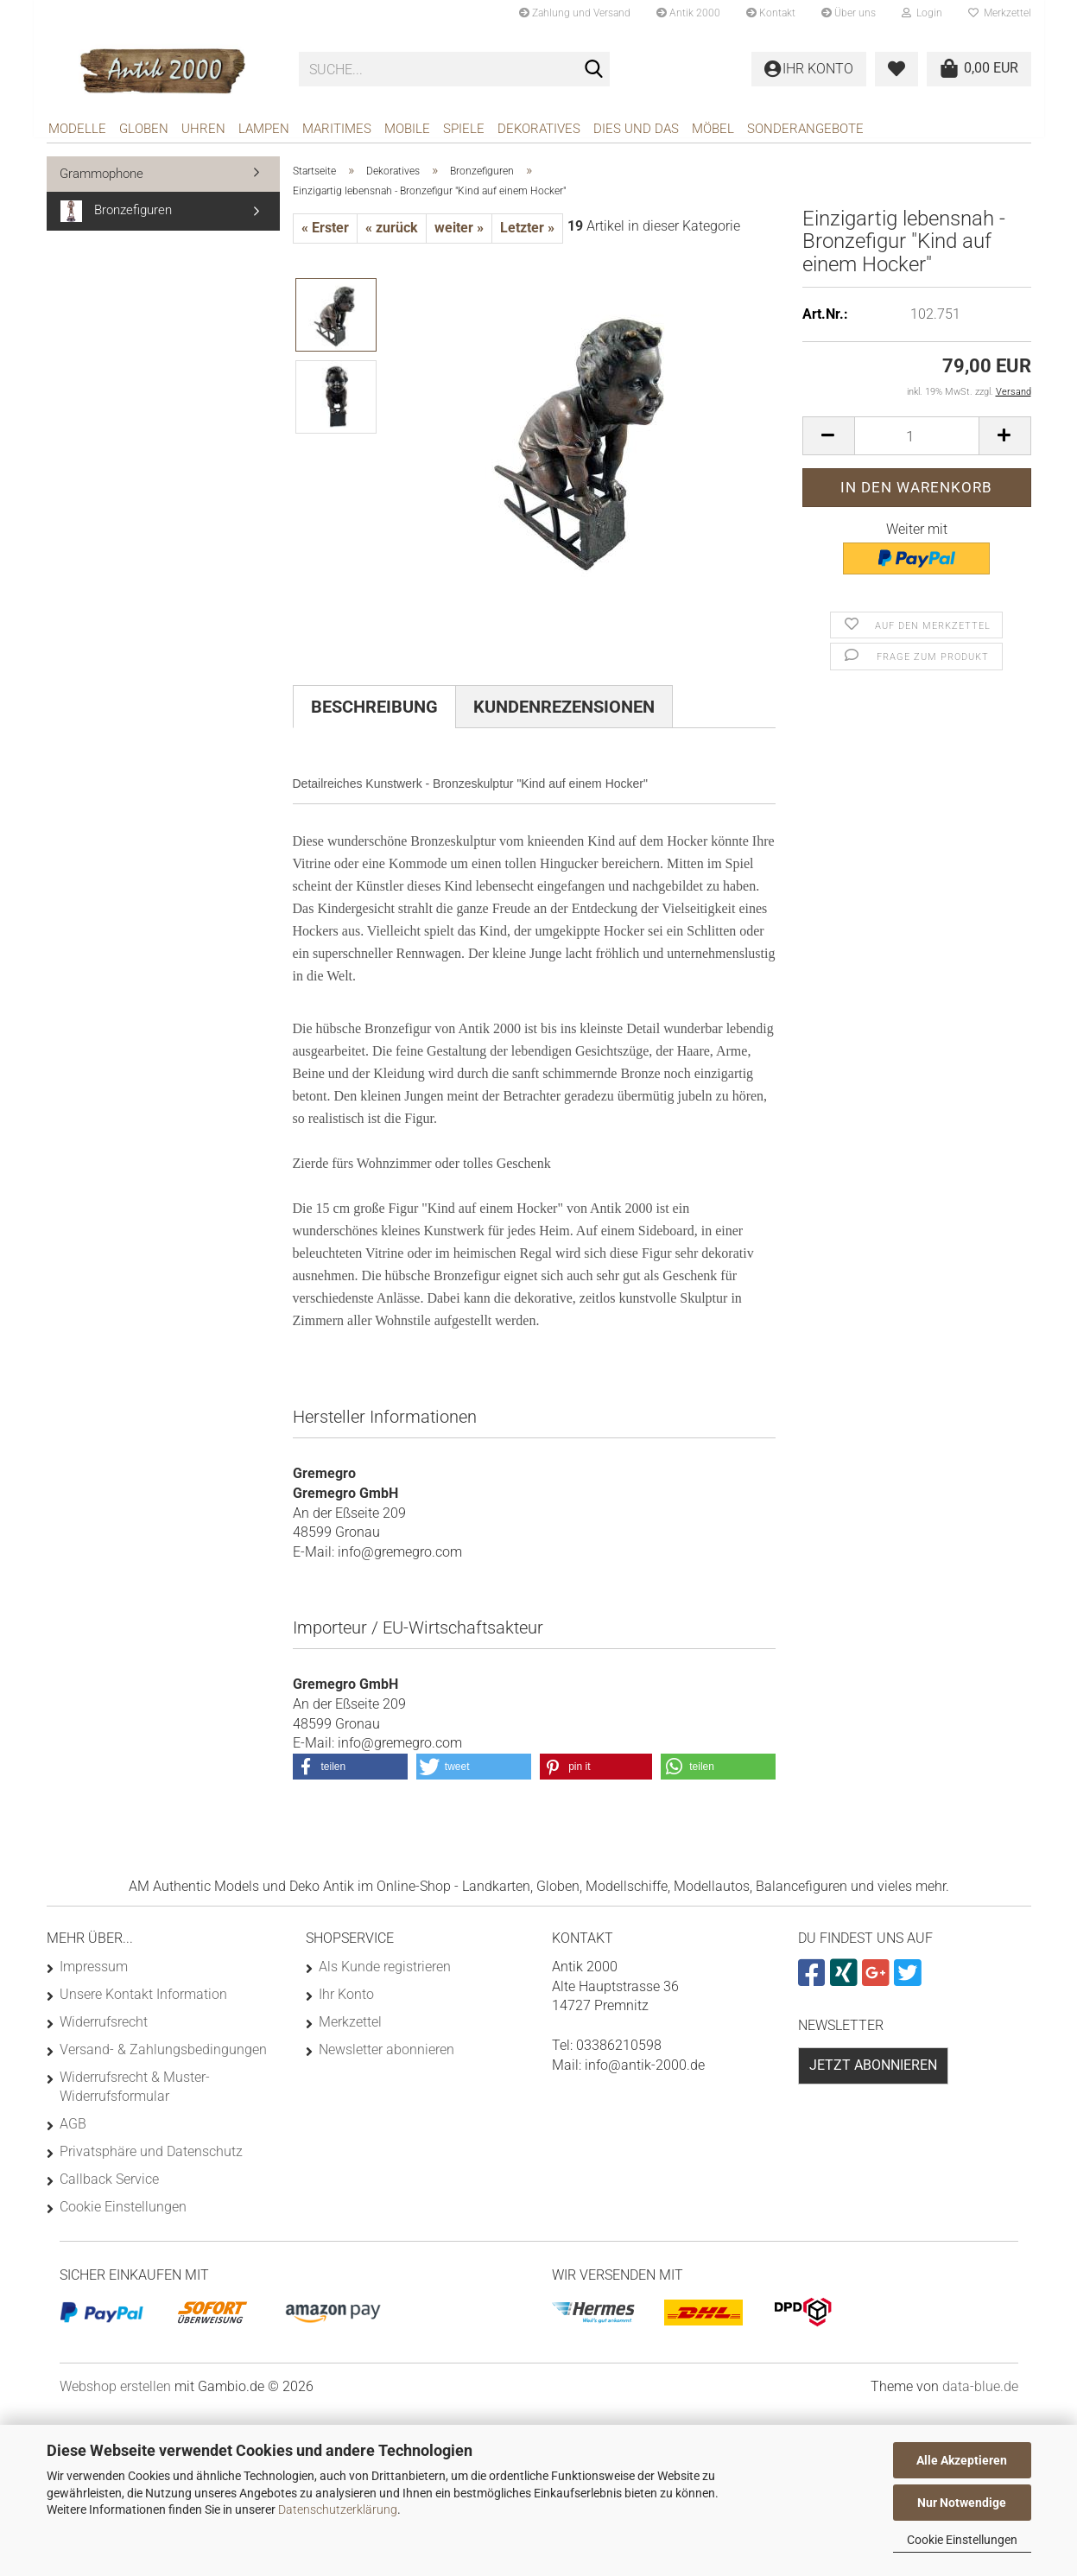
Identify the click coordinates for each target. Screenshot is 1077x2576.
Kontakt (770, 13)
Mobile (407, 128)
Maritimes (336, 128)
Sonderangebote (805, 128)
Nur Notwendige (961, 2502)
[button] (828, 441)
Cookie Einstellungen (962, 2540)
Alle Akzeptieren (961, 2460)
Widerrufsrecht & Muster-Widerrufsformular (135, 2092)
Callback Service (109, 2185)
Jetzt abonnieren (873, 2071)
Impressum (94, 1972)
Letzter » (527, 233)
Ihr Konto (346, 2000)
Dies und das (636, 128)
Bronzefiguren (116, 217)
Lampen (263, 128)
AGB (73, 2130)
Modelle (77, 128)
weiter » (459, 233)
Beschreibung (374, 712)
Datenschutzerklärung (337, 2509)
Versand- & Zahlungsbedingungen (163, 2055)
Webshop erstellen (115, 2392)
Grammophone (101, 179)
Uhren (203, 128)
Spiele (464, 128)
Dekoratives (538, 128)
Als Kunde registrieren (385, 1972)
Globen (143, 128)
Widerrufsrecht (104, 2028)
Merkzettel (999, 13)
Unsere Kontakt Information (143, 2000)
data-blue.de (980, 2392)
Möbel (713, 128)
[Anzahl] (916, 441)
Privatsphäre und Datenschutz (151, 2157)
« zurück (391, 233)
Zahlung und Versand (574, 13)
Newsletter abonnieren (386, 2055)
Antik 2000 (688, 13)
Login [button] (922, 13)
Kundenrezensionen (564, 712)
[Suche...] (593, 70)
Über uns (848, 13)
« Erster (325, 233)
